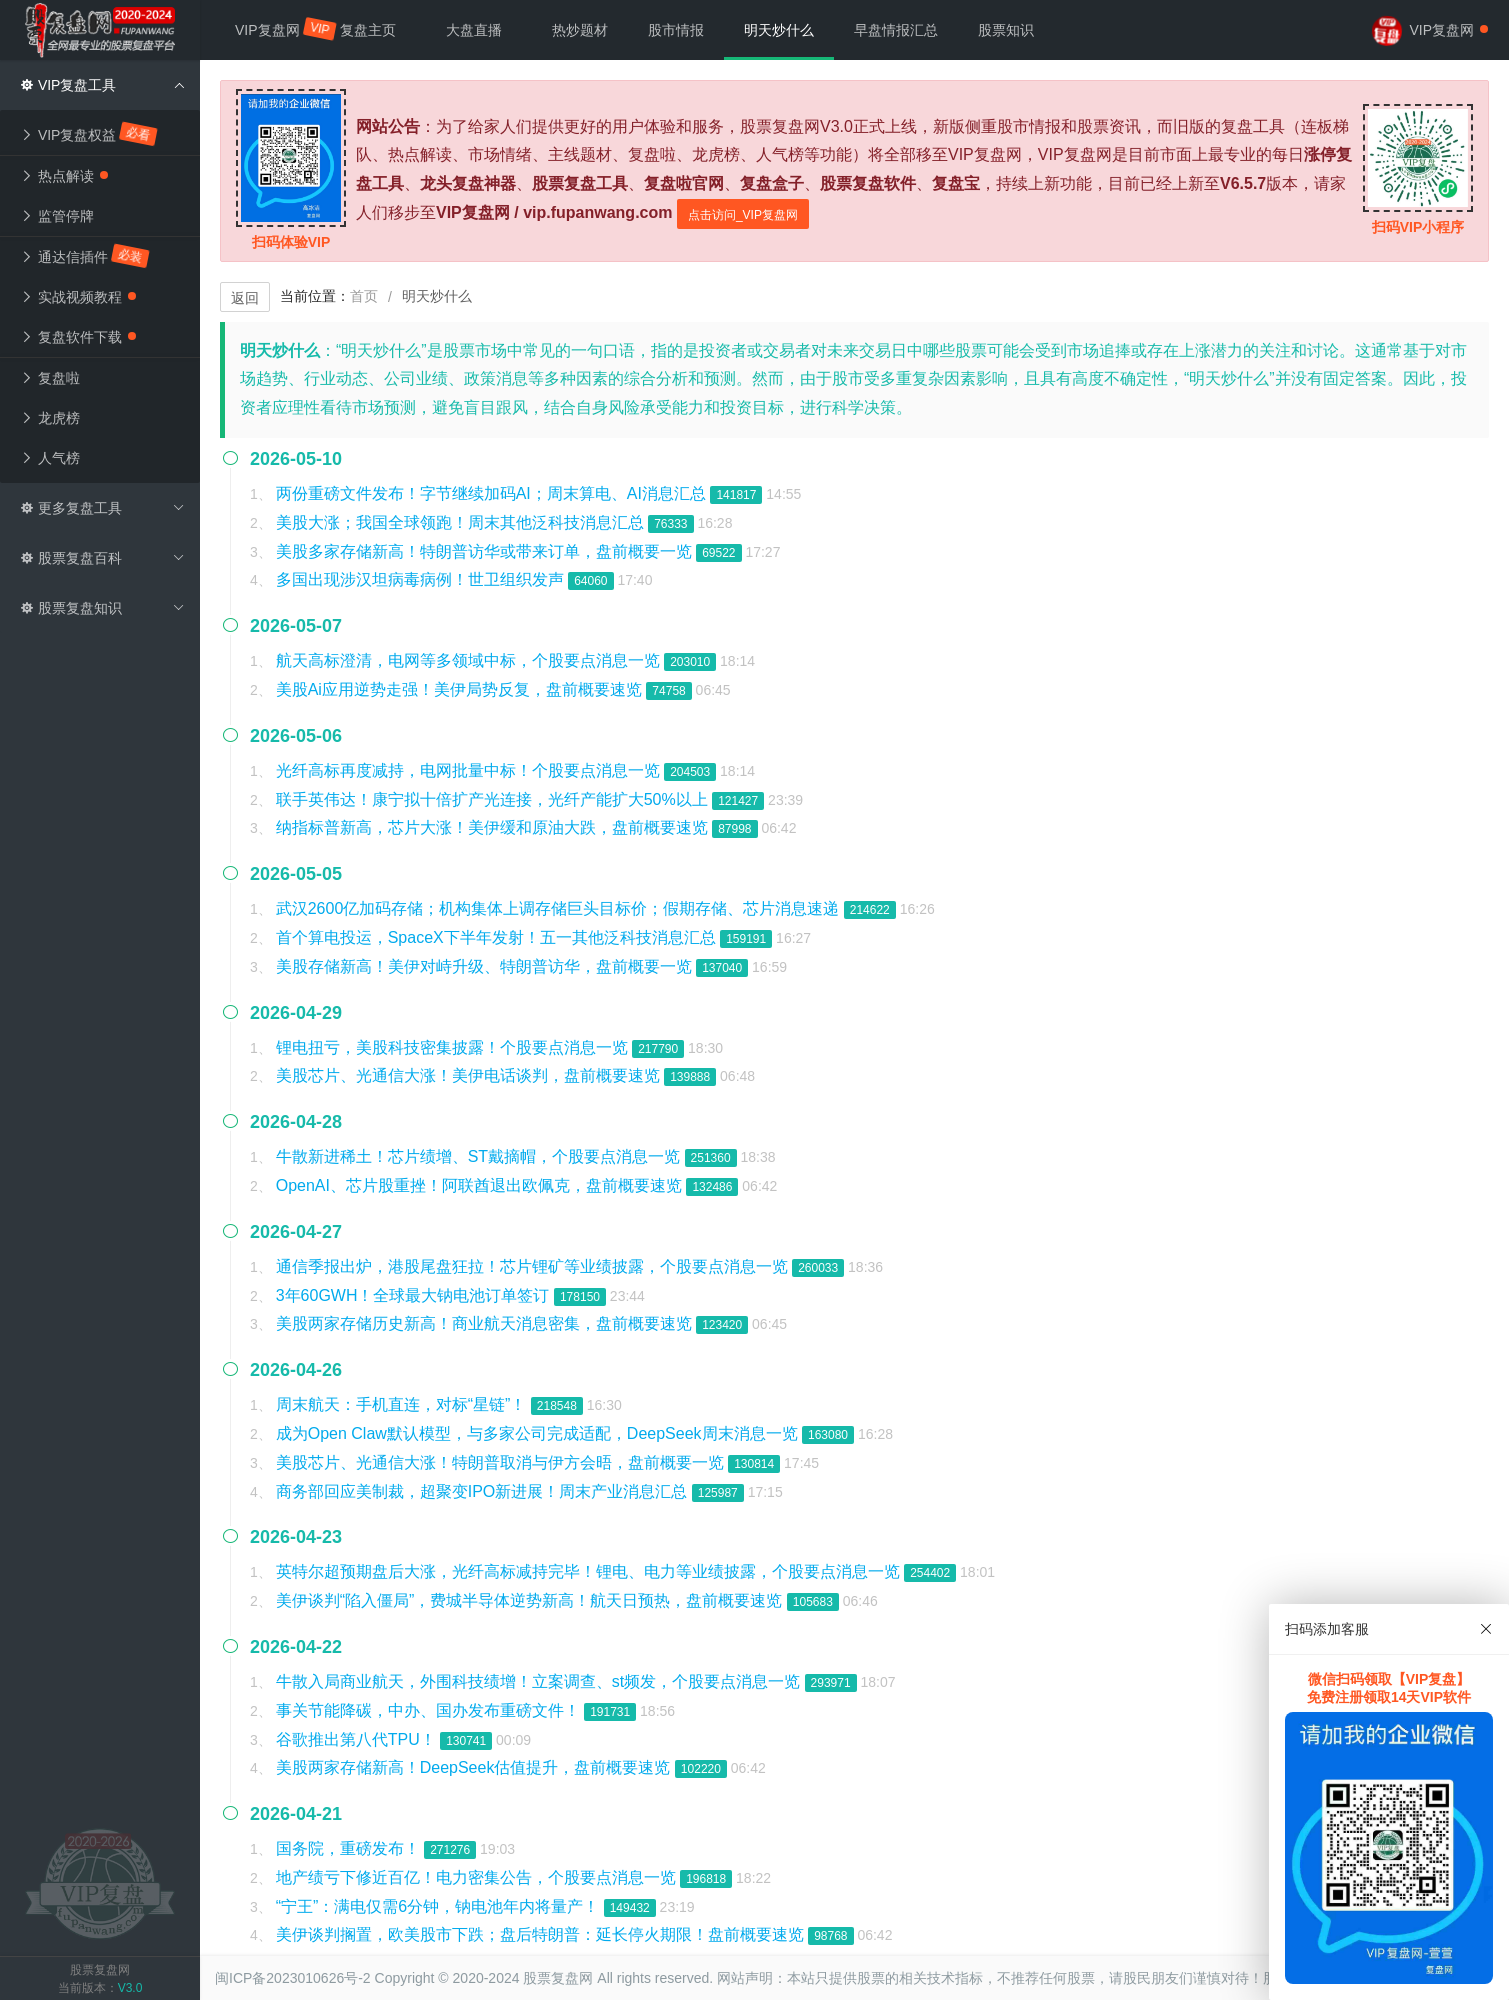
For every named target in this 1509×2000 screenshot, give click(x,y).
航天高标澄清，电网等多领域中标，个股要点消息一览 (470, 660)
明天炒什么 (779, 30)
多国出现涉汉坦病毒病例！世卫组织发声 (422, 579)
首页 (364, 296)
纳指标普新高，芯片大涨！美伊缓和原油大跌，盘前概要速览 (494, 827)
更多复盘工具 (102, 508)
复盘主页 (368, 30)
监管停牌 (57, 216)
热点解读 (64, 176)
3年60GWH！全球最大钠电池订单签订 (415, 1295)
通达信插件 (85, 256)
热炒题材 (580, 30)
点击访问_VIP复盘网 (743, 215)
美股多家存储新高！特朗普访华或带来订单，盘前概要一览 (486, 551)
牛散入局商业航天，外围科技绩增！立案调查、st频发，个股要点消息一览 (540, 1681)
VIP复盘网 (277, 29)
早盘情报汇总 (896, 30)
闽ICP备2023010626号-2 (293, 1978)
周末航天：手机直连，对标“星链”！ (403, 1404)
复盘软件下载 (78, 337)
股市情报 (676, 30)
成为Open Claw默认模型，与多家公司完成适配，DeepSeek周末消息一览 (539, 1433)
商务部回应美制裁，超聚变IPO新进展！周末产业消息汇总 (484, 1491)
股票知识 (1006, 30)
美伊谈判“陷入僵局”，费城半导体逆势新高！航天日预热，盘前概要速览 (531, 1600)
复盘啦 (50, 378)
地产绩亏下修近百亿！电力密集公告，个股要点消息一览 (478, 1877)
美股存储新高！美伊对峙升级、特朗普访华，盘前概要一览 (486, 966)
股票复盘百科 (102, 558)
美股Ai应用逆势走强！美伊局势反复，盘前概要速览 (461, 689)
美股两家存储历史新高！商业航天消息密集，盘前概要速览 (486, 1323)
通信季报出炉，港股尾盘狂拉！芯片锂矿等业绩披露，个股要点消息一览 (534, 1266)
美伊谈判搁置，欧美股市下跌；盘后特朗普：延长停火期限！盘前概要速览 (542, 1934)
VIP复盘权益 (90, 134)
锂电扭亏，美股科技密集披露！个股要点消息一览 (454, 1047)
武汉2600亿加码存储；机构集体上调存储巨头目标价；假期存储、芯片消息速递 (560, 908)
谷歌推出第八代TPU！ (358, 1739)
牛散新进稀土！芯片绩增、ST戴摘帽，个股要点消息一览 (480, 1156)
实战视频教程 (78, 297)
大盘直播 (474, 30)
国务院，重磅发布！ (350, 1848)
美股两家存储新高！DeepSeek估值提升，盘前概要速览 (475, 1767)
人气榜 (50, 458)
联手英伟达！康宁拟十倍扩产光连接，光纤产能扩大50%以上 (494, 799)
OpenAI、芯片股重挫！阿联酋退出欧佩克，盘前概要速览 (481, 1185)
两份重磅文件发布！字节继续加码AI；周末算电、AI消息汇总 (493, 493)
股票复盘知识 (102, 608)
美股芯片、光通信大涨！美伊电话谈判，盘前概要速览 (470, 1075)
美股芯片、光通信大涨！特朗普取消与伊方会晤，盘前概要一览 (502, 1462)
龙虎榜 (50, 418)
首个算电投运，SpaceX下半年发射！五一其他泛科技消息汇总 (498, 937)
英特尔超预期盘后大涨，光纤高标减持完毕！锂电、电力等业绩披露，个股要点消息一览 (590, 1571)
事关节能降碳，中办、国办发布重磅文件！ (430, 1710)
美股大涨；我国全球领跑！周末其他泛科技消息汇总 (462, 522)
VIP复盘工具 (102, 85)
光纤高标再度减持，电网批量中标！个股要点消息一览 (470, 770)
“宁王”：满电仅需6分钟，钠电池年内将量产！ (440, 1906)
